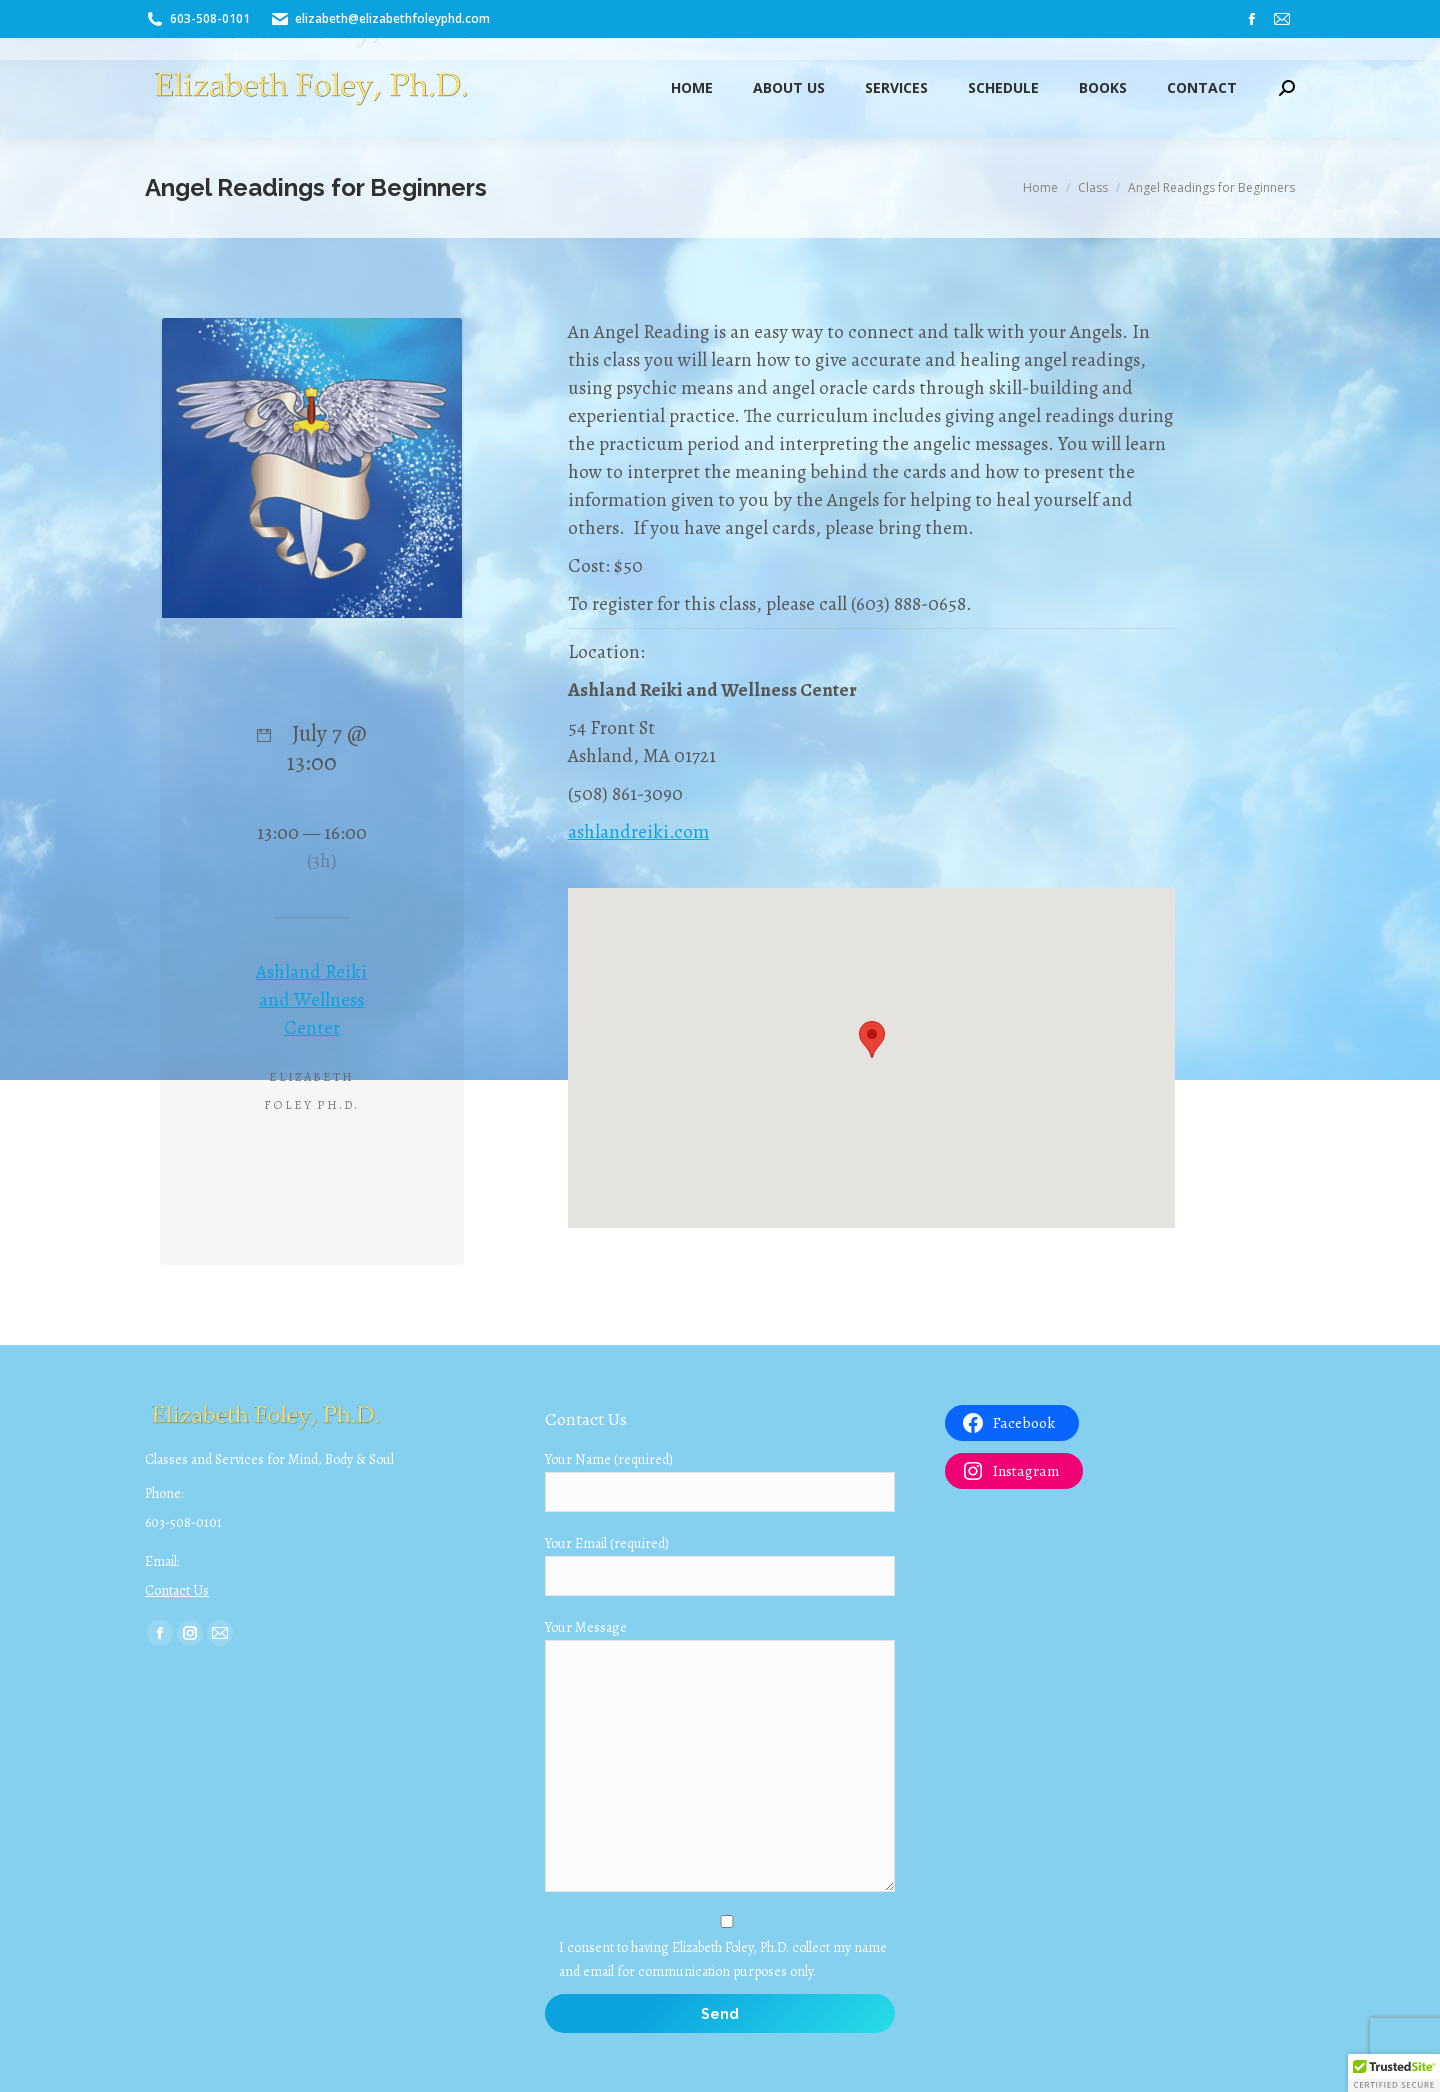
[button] (1394, 2073)
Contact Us (177, 1590)
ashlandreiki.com (638, 832)
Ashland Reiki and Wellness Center (311, 1000)
